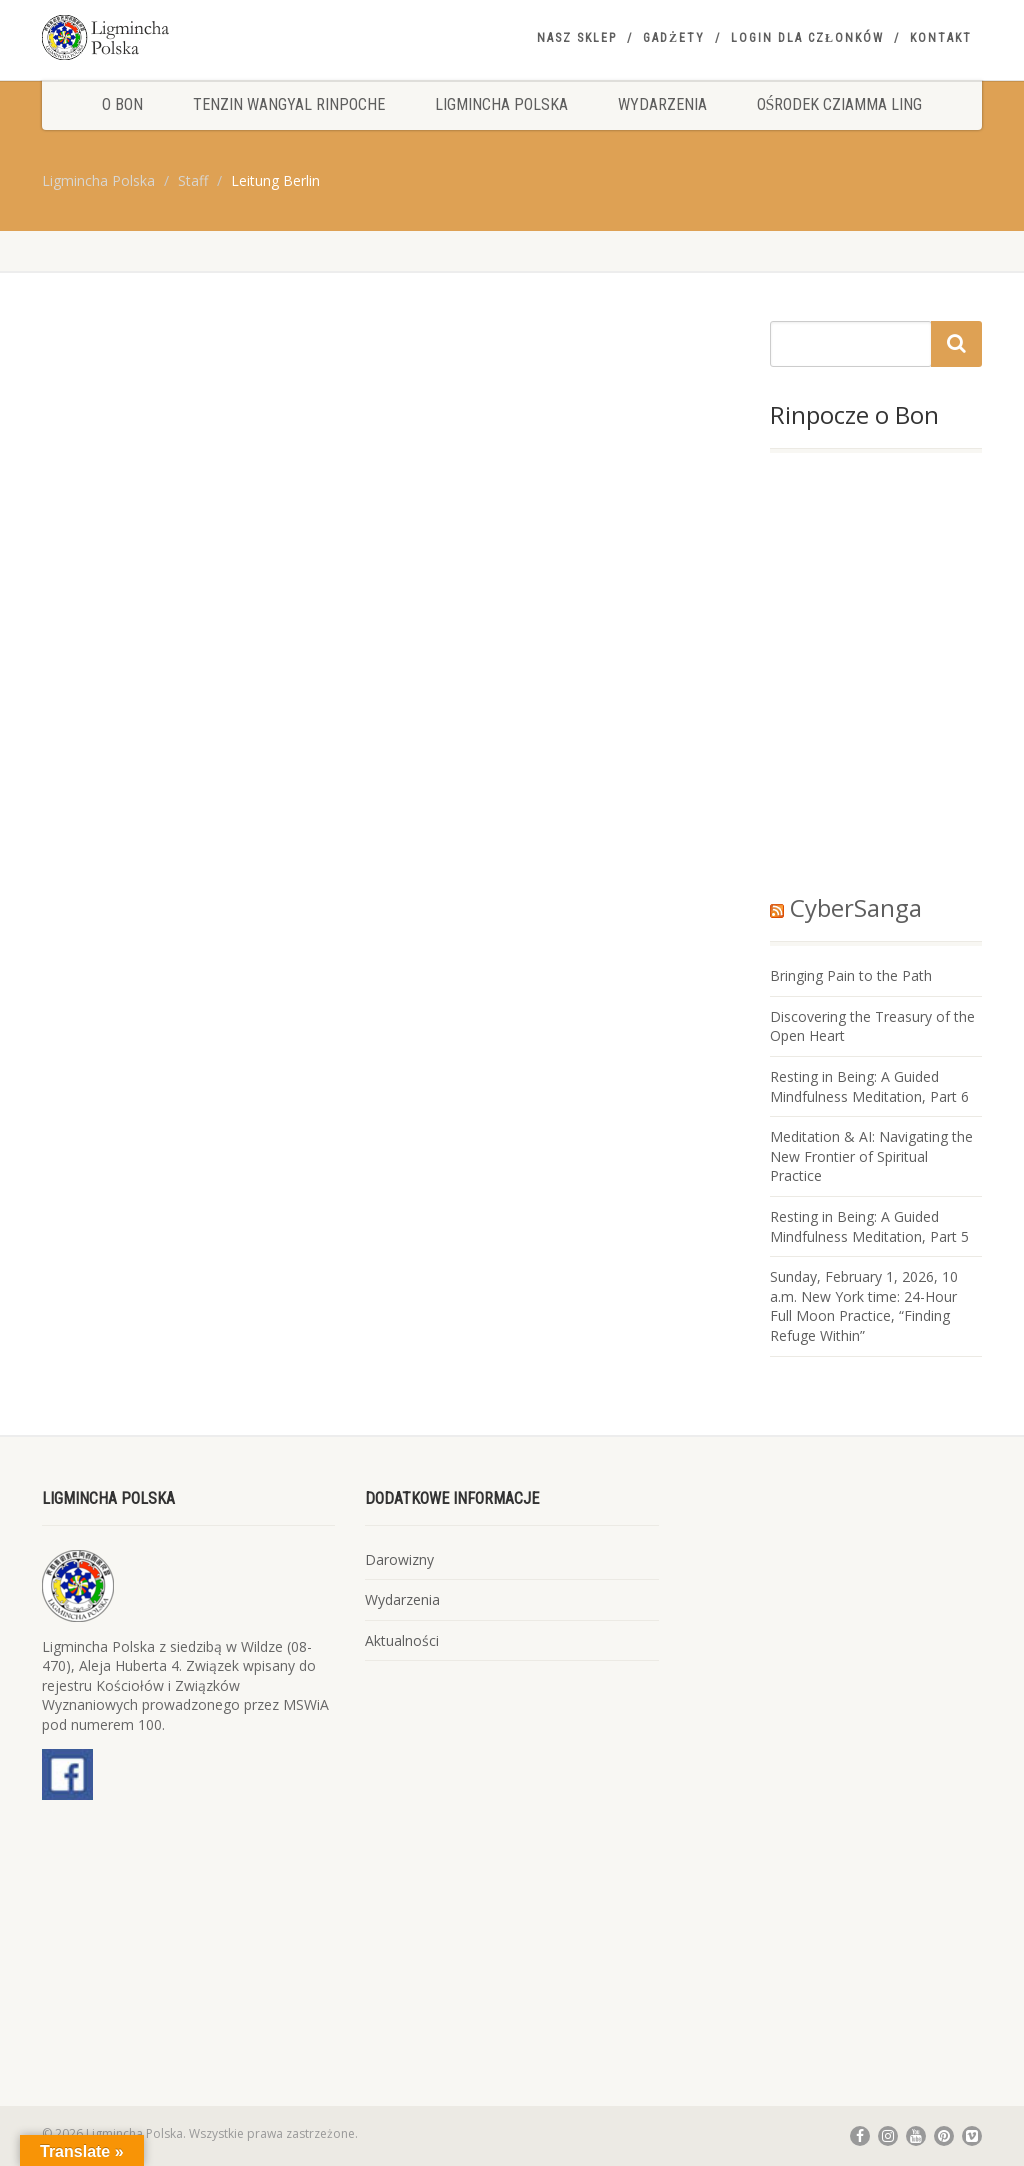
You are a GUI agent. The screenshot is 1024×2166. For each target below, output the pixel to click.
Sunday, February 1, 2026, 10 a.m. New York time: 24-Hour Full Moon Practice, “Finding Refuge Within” (864, 1306)
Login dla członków (807, 38)
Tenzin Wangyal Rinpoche (289, 104)
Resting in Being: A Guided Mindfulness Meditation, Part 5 (869, 1226)
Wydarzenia (662, 104)
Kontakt (941, 38)
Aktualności (402, 1640)
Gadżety (674, 38)
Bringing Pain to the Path (851, 975)
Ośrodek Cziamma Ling (840, 104)
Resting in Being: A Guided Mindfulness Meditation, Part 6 (869, 1086)
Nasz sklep (577, 38)
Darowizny (399, 1559)
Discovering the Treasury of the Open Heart (872, 1026)
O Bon (122, 104)
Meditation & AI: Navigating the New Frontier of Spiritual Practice (871, 1156)
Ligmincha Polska (501, 104)
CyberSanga (856, 907)
